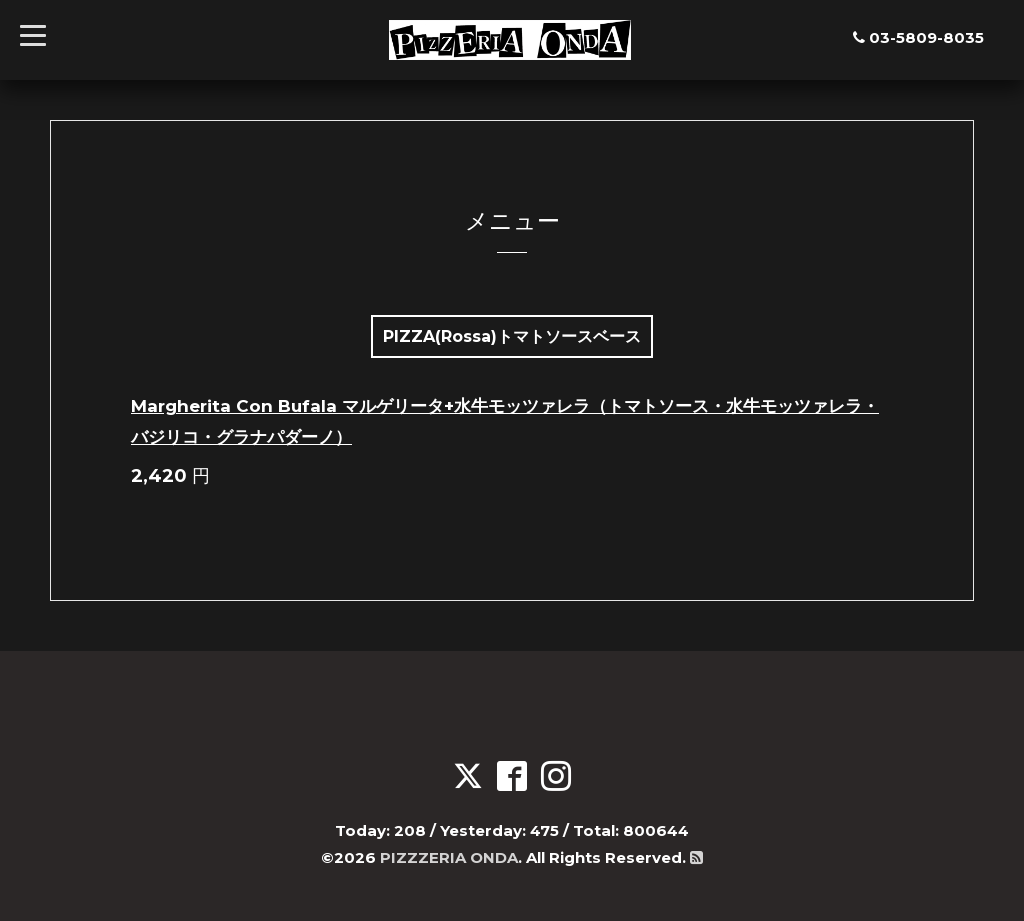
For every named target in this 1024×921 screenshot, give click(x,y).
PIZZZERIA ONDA (449, 857)
